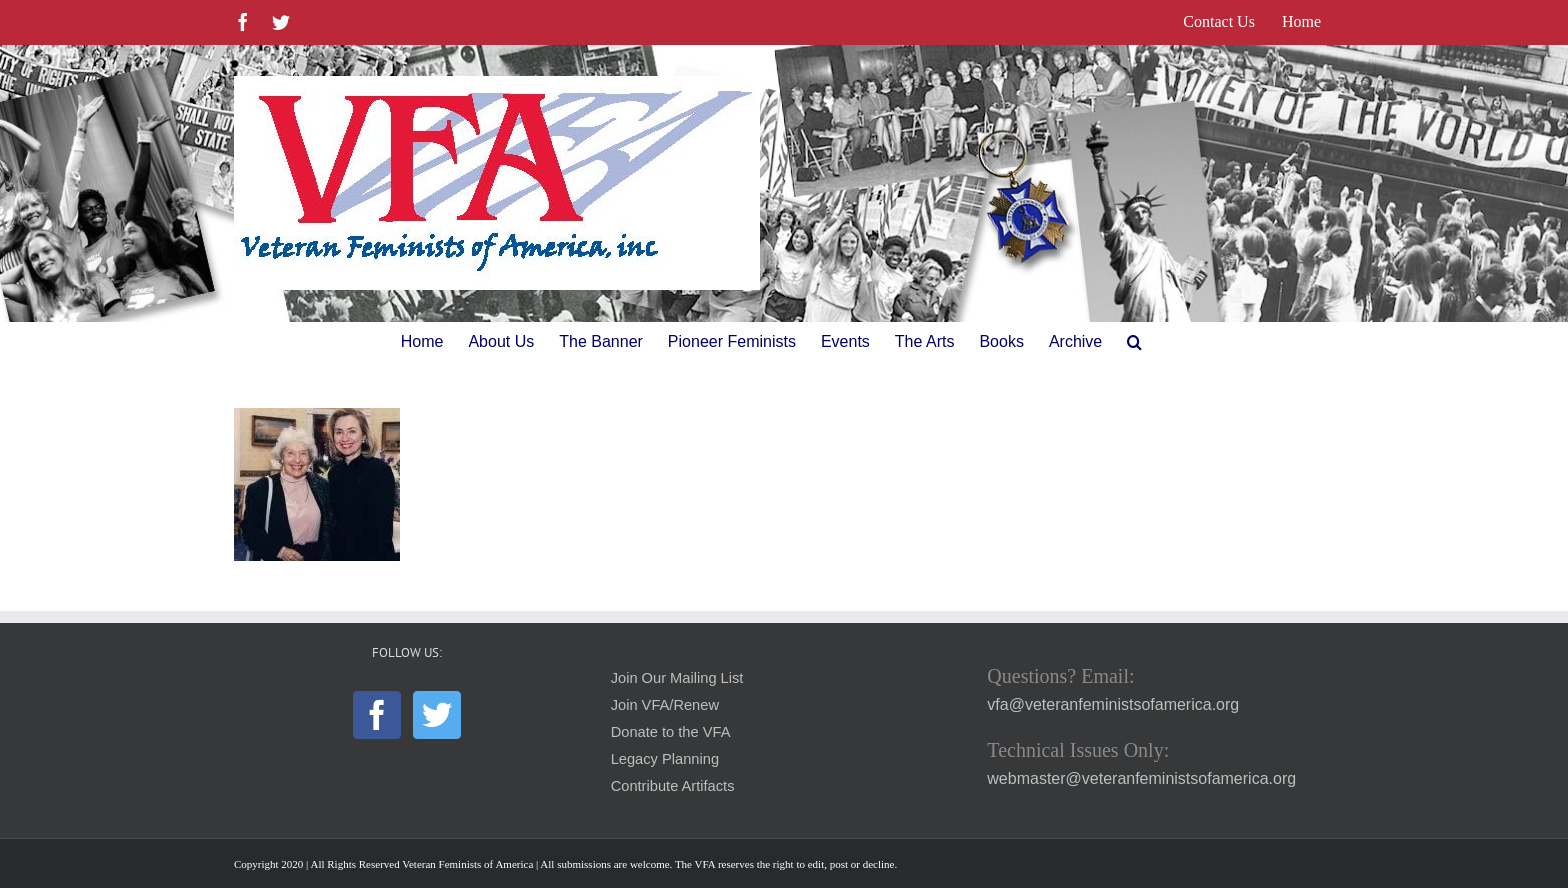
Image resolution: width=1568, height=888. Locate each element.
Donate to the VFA (671, 732)
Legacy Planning (665, 759)
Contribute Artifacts (673, 786)
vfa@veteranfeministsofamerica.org (1113, 704)
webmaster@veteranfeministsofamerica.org (1141, 778)
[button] (1134, 342)
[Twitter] (437, 715)
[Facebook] (377, 715)
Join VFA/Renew (665, 705)
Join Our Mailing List (677, 678)
